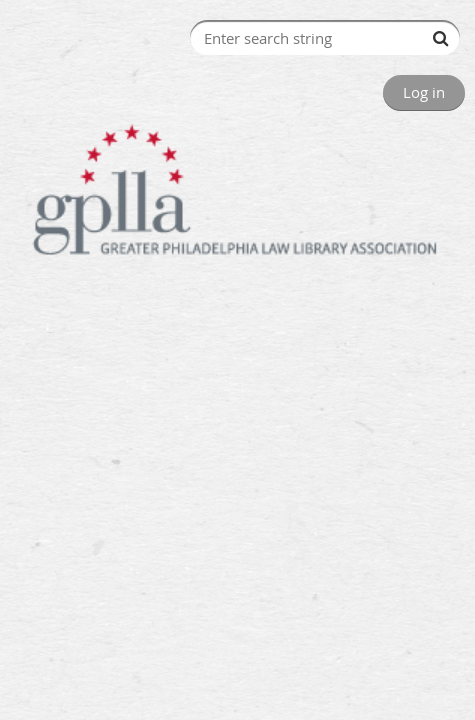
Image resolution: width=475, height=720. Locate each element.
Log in (424, 92)
